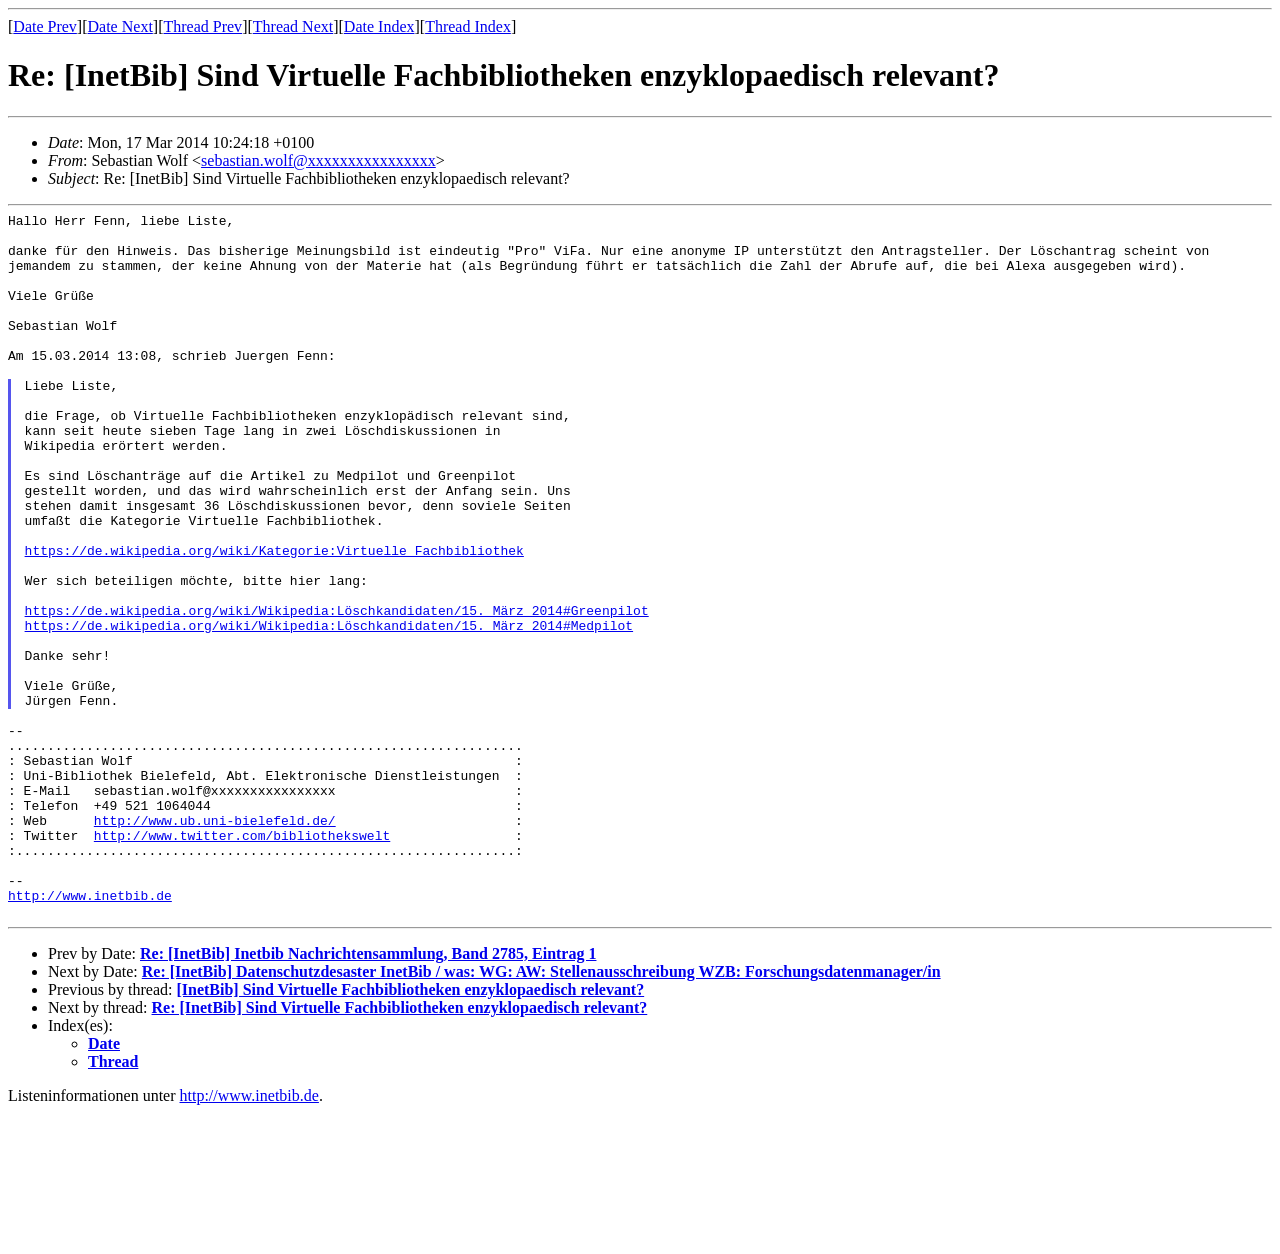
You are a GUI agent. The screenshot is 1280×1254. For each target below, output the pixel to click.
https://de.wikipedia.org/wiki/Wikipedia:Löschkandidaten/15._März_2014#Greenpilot (337, 691)
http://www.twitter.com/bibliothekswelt (242, 961)
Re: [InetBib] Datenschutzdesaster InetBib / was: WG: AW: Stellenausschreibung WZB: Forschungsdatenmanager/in (541, 1112)
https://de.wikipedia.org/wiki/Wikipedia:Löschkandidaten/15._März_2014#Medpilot (329, 709)
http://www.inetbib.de (90, 1033)
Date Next (120, 26)
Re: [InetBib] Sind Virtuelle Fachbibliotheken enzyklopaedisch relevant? (400, 1148)
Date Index (379, 26)
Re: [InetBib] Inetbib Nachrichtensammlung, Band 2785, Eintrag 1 (368, 1094)
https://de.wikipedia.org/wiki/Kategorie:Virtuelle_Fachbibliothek (274, 619)
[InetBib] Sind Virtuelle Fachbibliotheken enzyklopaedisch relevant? (410, 1130)
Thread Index (468, 26)
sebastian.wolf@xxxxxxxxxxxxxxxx (318, 160)
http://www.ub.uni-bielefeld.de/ (215, 943)
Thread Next (293, 26)
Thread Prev (202, 26)
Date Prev (45, 26)
